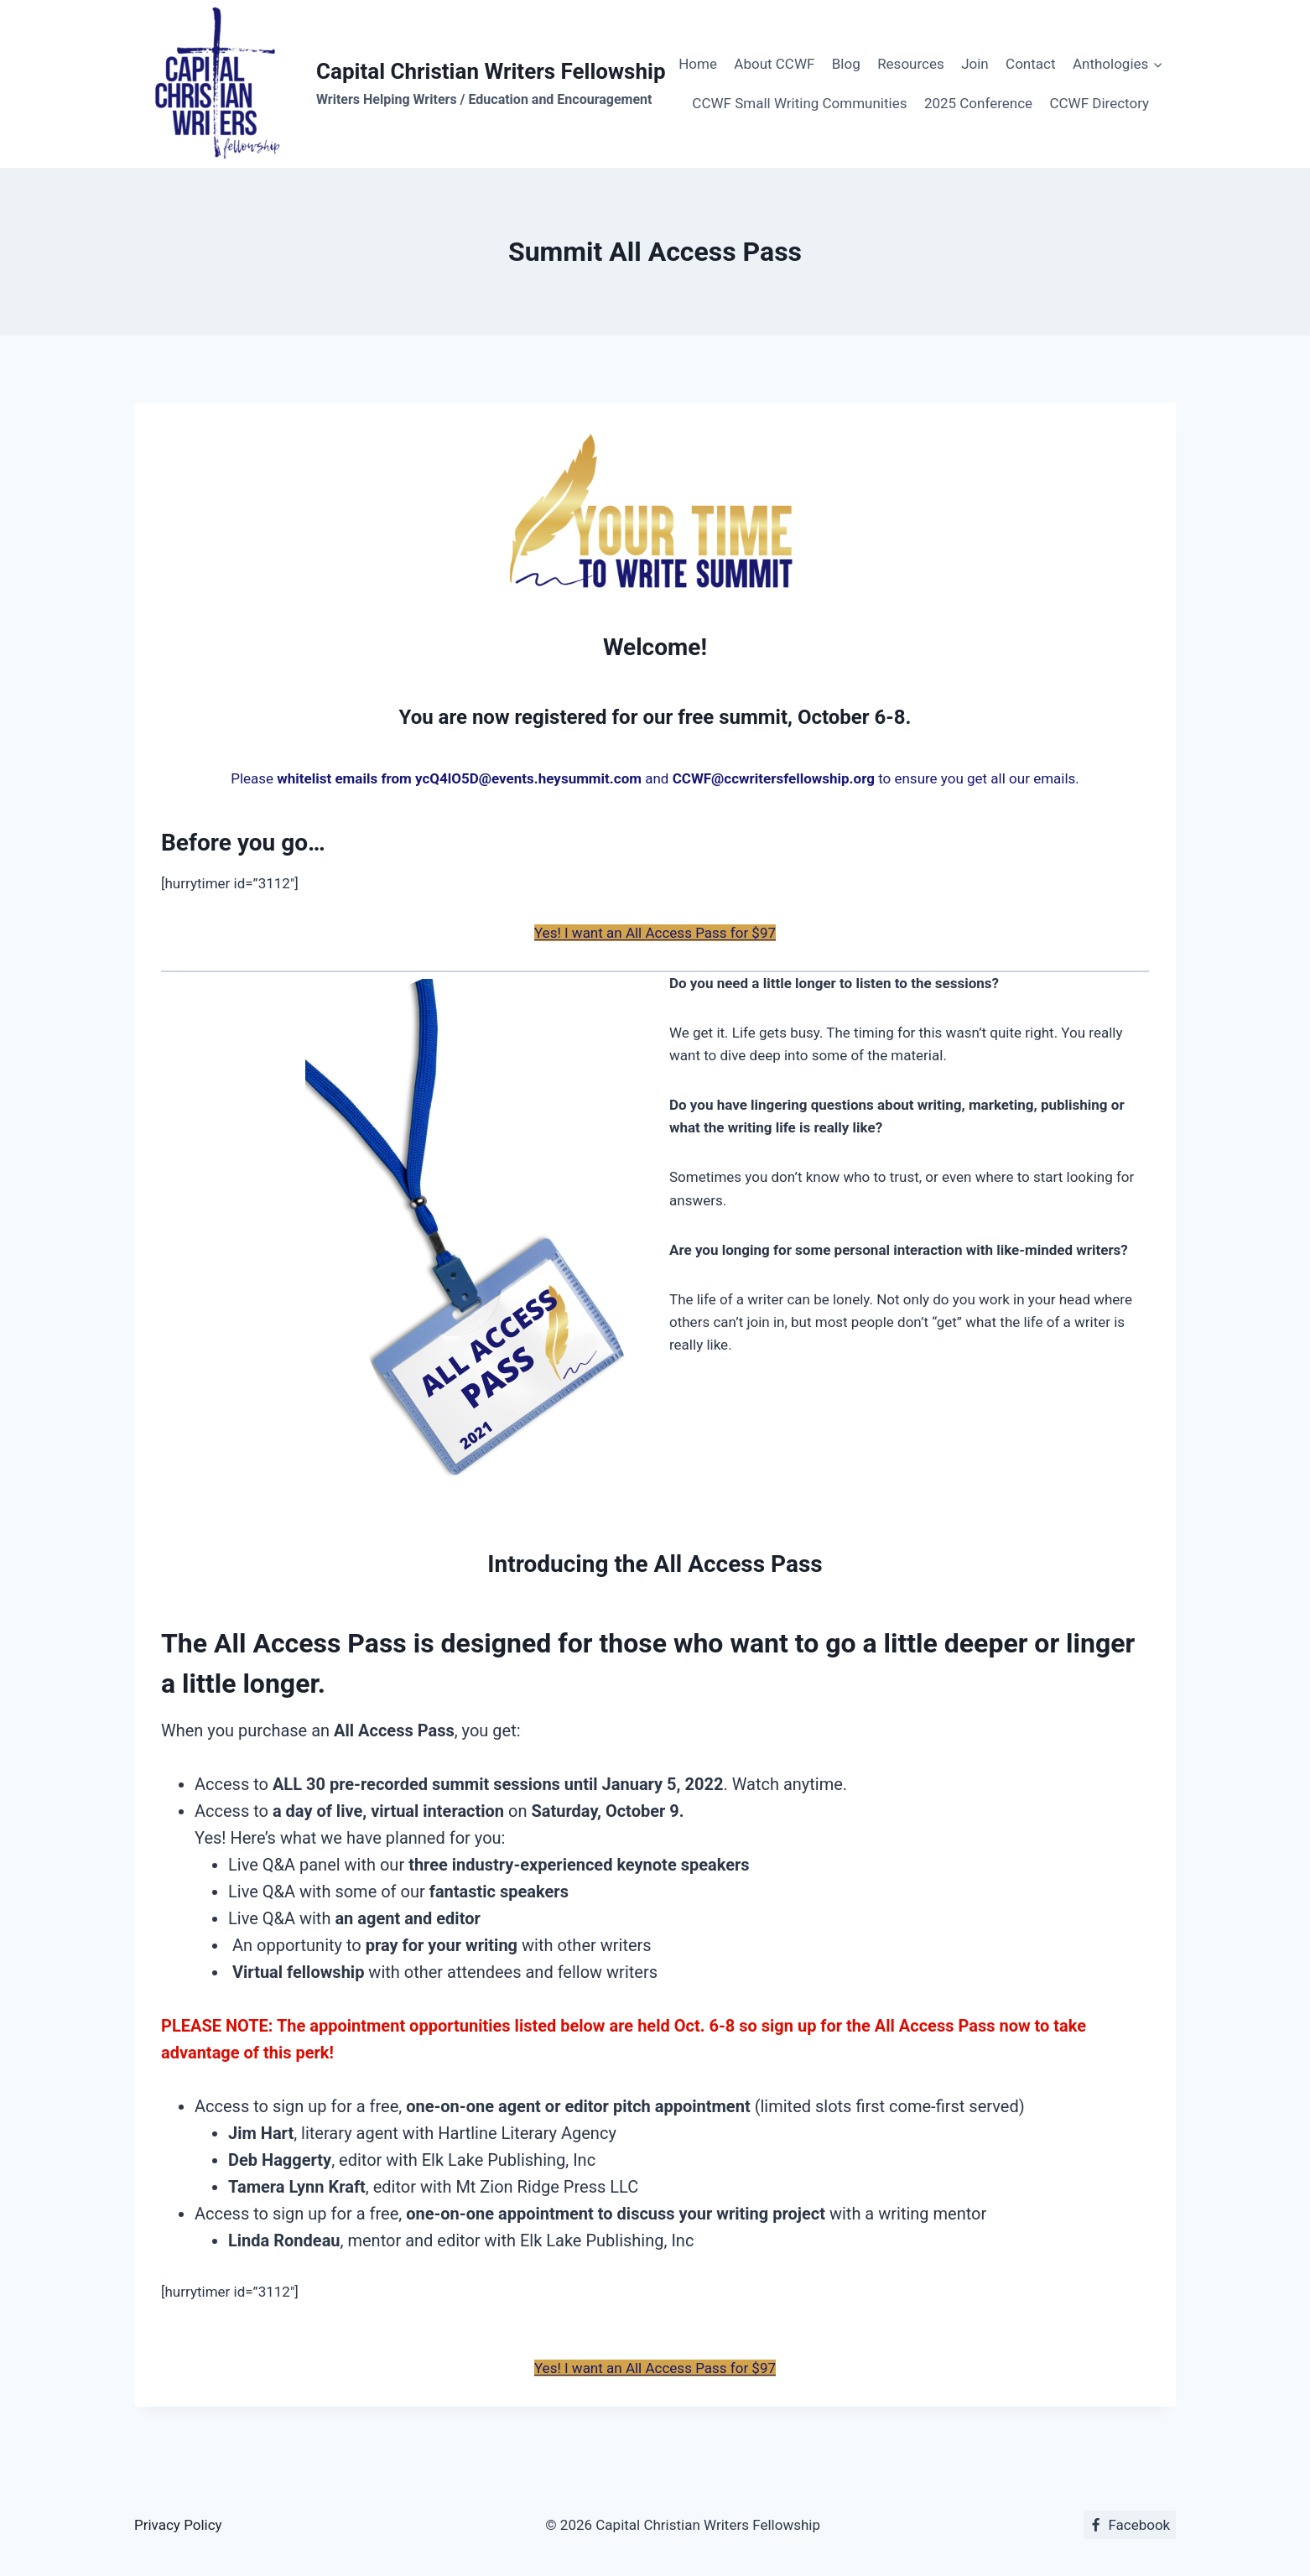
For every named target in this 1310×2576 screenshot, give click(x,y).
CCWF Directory (1099, 103)
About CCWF (774, 63)
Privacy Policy (178, 2524)
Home (697, 63)
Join (975, 63)
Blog (846, 63)
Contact (1030, 63)
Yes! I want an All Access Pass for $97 (655, 932)
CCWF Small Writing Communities (799, 103)
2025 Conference (978, 103)
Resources (910, 63)
